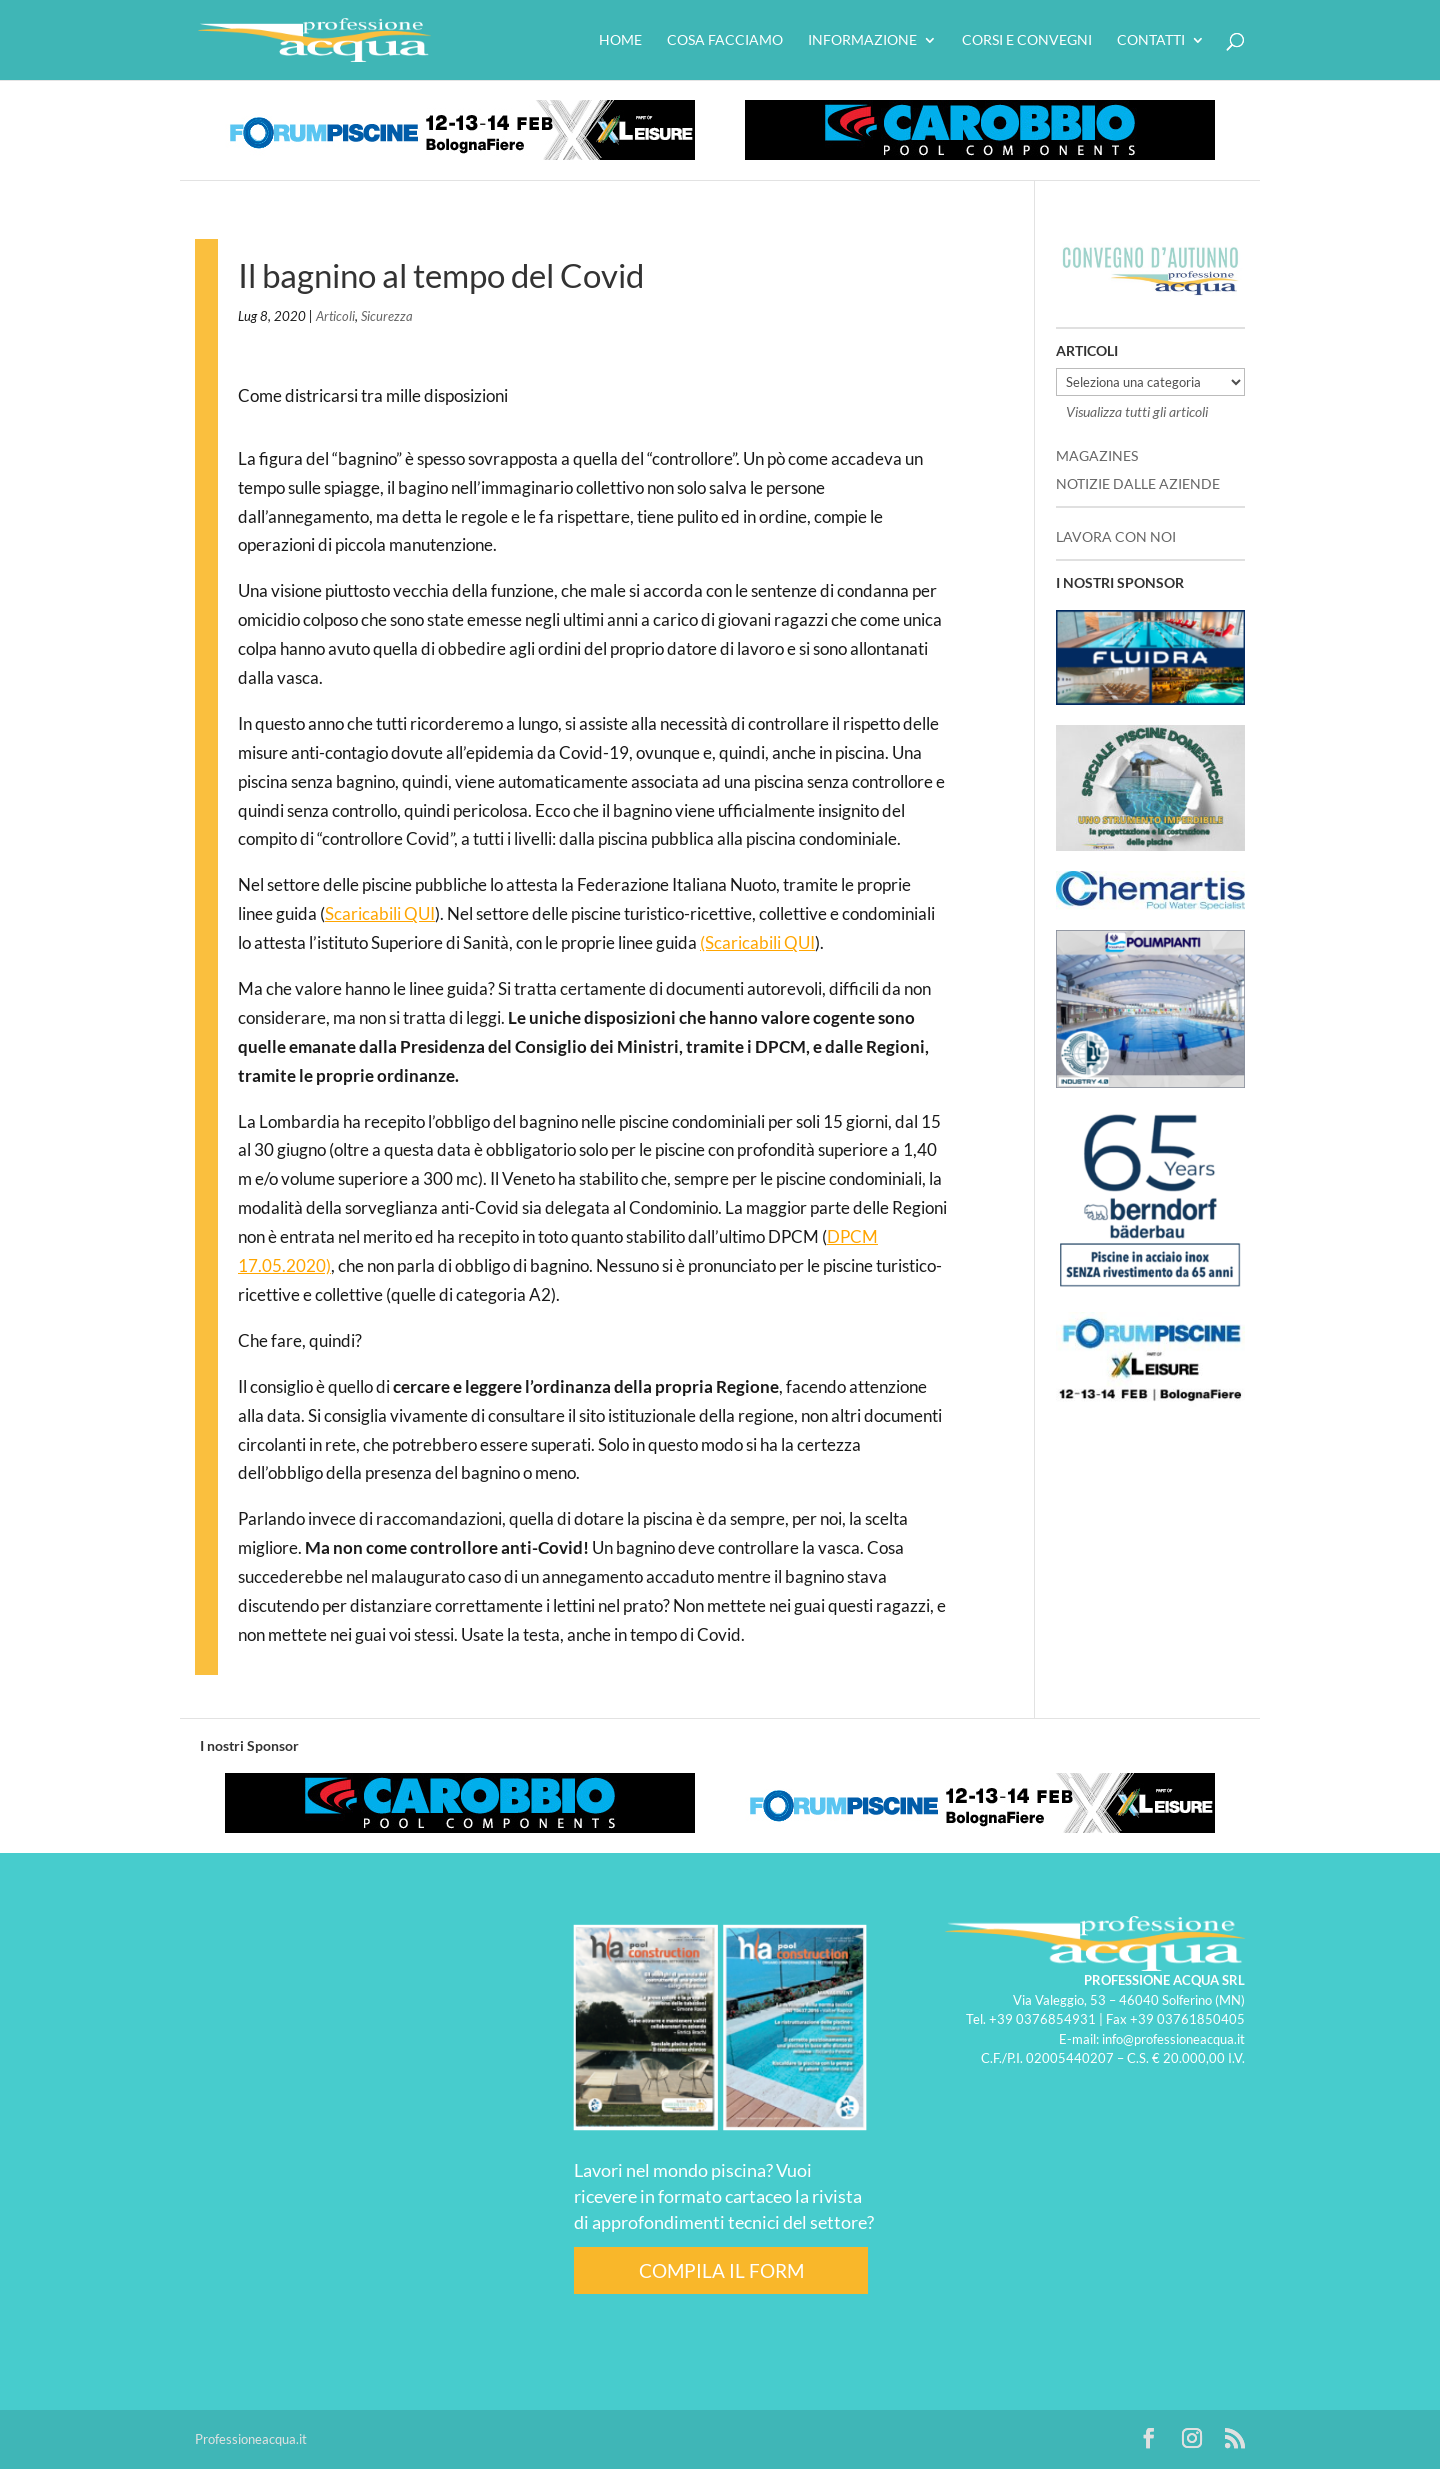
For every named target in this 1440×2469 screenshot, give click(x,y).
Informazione (862, 40)
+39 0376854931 (1042, 2019)
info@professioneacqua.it (1173, 2039)
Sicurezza (387, 316)
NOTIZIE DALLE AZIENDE (1138, 483)
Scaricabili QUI (380, 913)
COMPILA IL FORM (721, 2270)
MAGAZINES (1097, 455)
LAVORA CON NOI (1116, 536)
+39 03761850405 (1187, 2019)
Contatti (1151, 40)
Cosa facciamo (725, 40)
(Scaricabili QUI (757, 942)
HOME (620, 40)
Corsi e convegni (1027, 40)
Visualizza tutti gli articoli (1137, 411)
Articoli (335, 316)
